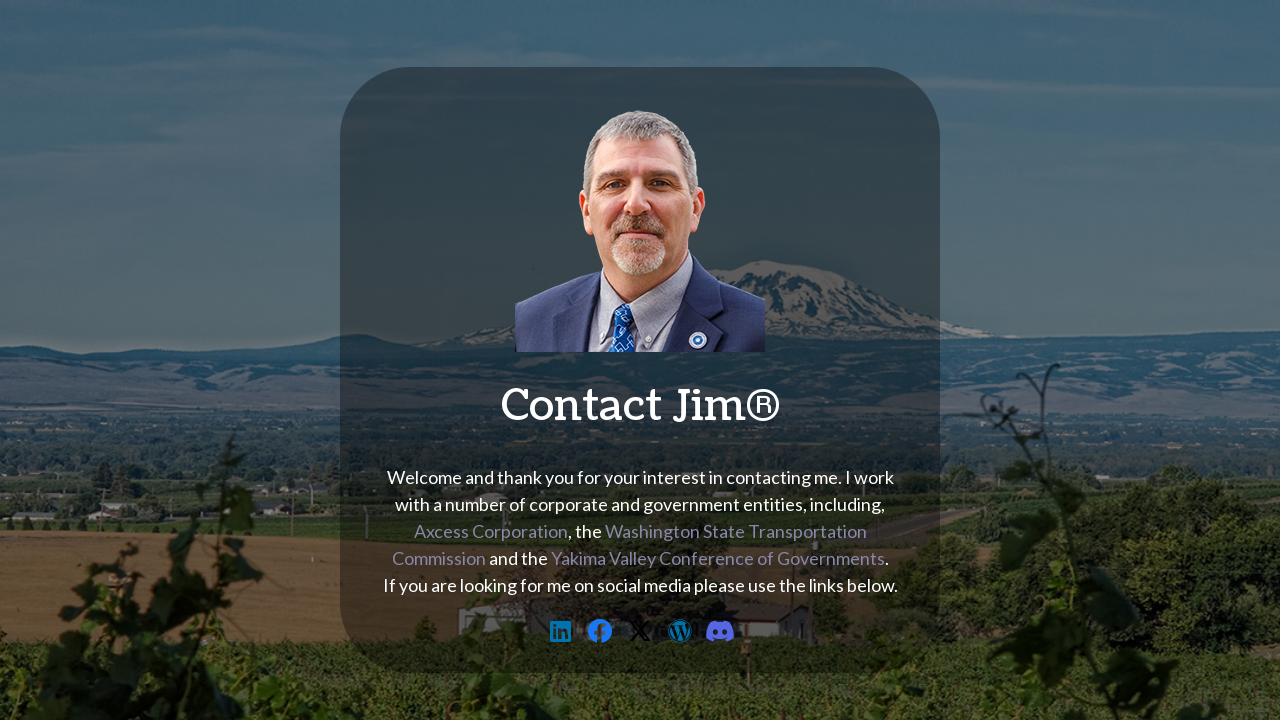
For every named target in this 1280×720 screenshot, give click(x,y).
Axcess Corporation (491, 531)
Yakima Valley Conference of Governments (718, 558)
